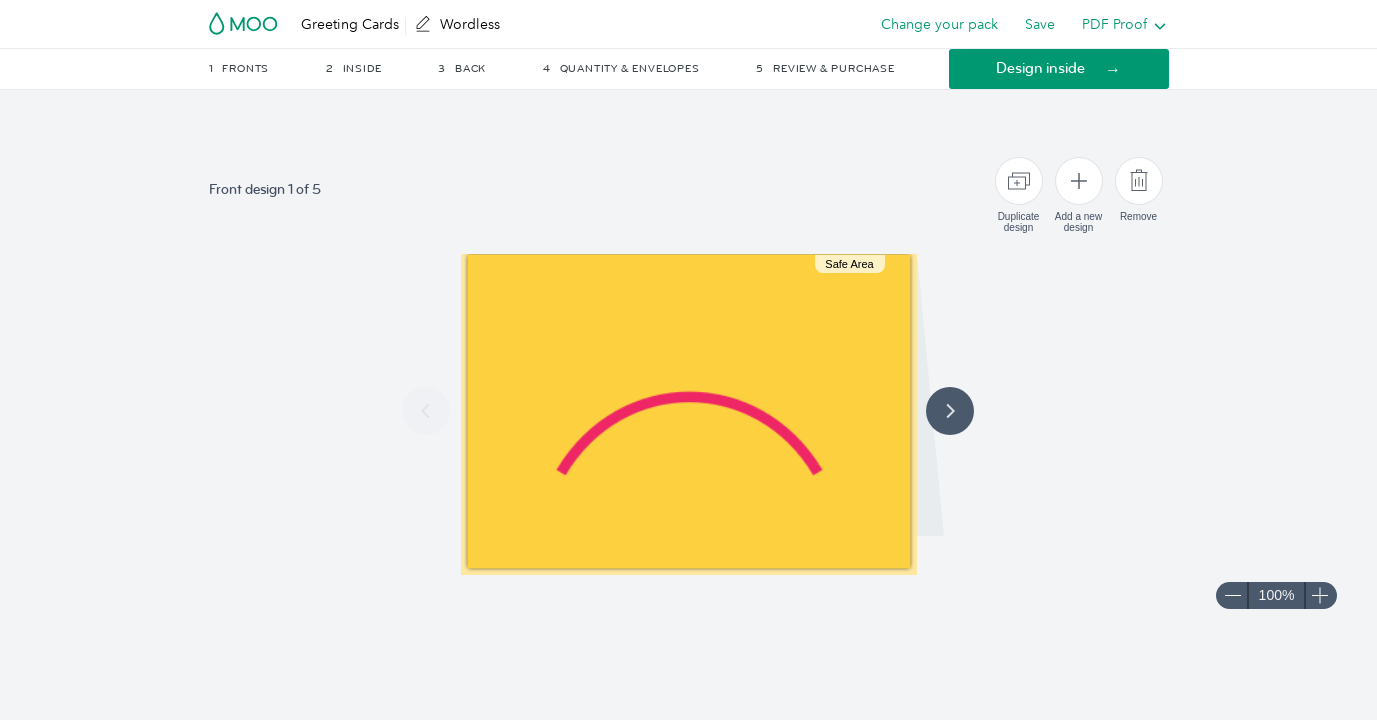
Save (1040, 24)
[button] (266, 69)
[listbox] (1119, 24)
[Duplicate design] (1019, 181)
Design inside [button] (1040, 68)
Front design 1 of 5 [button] (265, 189)
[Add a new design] (1079, 181)
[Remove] (1139, 181)
